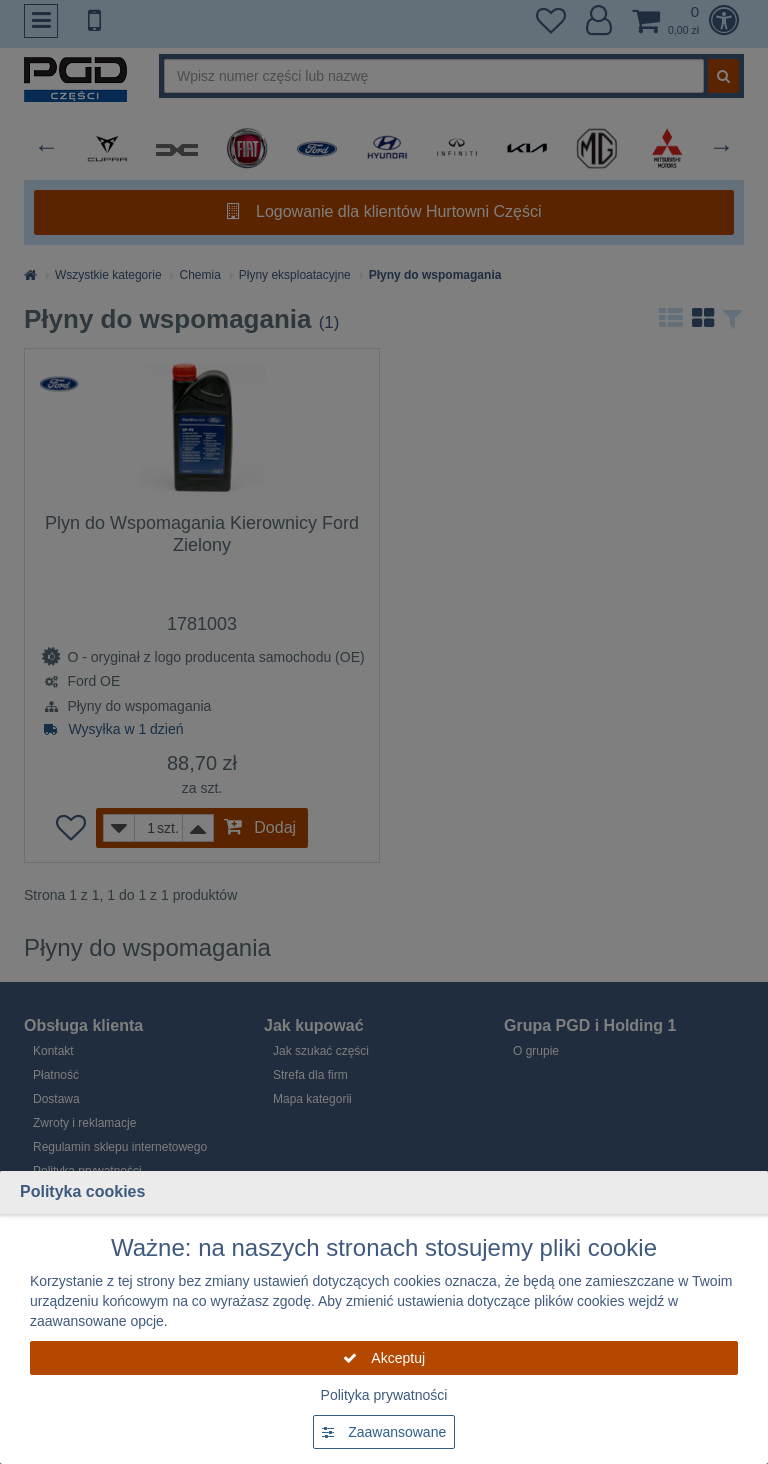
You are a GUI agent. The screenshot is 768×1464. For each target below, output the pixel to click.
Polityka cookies (82, 1191)
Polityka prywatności (384, 1395)
